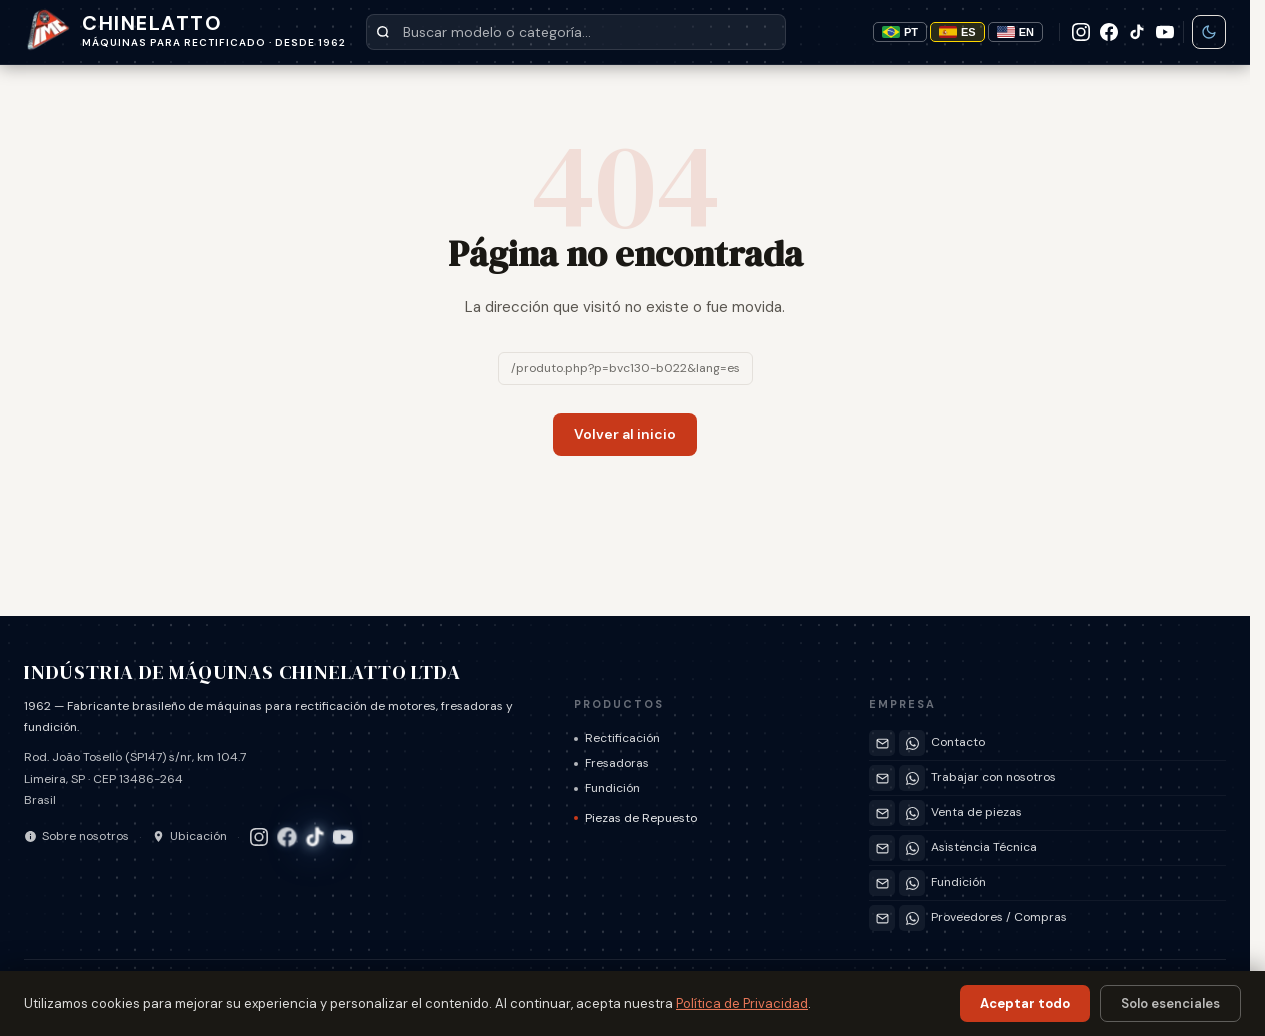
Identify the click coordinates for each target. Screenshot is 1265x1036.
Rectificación (617, 738)
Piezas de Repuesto (635, 818)
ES (957, 32)
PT (900, 32)
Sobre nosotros (76, 836)
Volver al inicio (625, 434)
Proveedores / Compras (999, 917)
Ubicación (189, 836)
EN (1015, 32)
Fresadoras (611, 763)
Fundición (607, 788)
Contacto (958, 742)
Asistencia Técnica (984, 847)
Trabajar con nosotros (993, 777)
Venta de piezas (976, 812)
